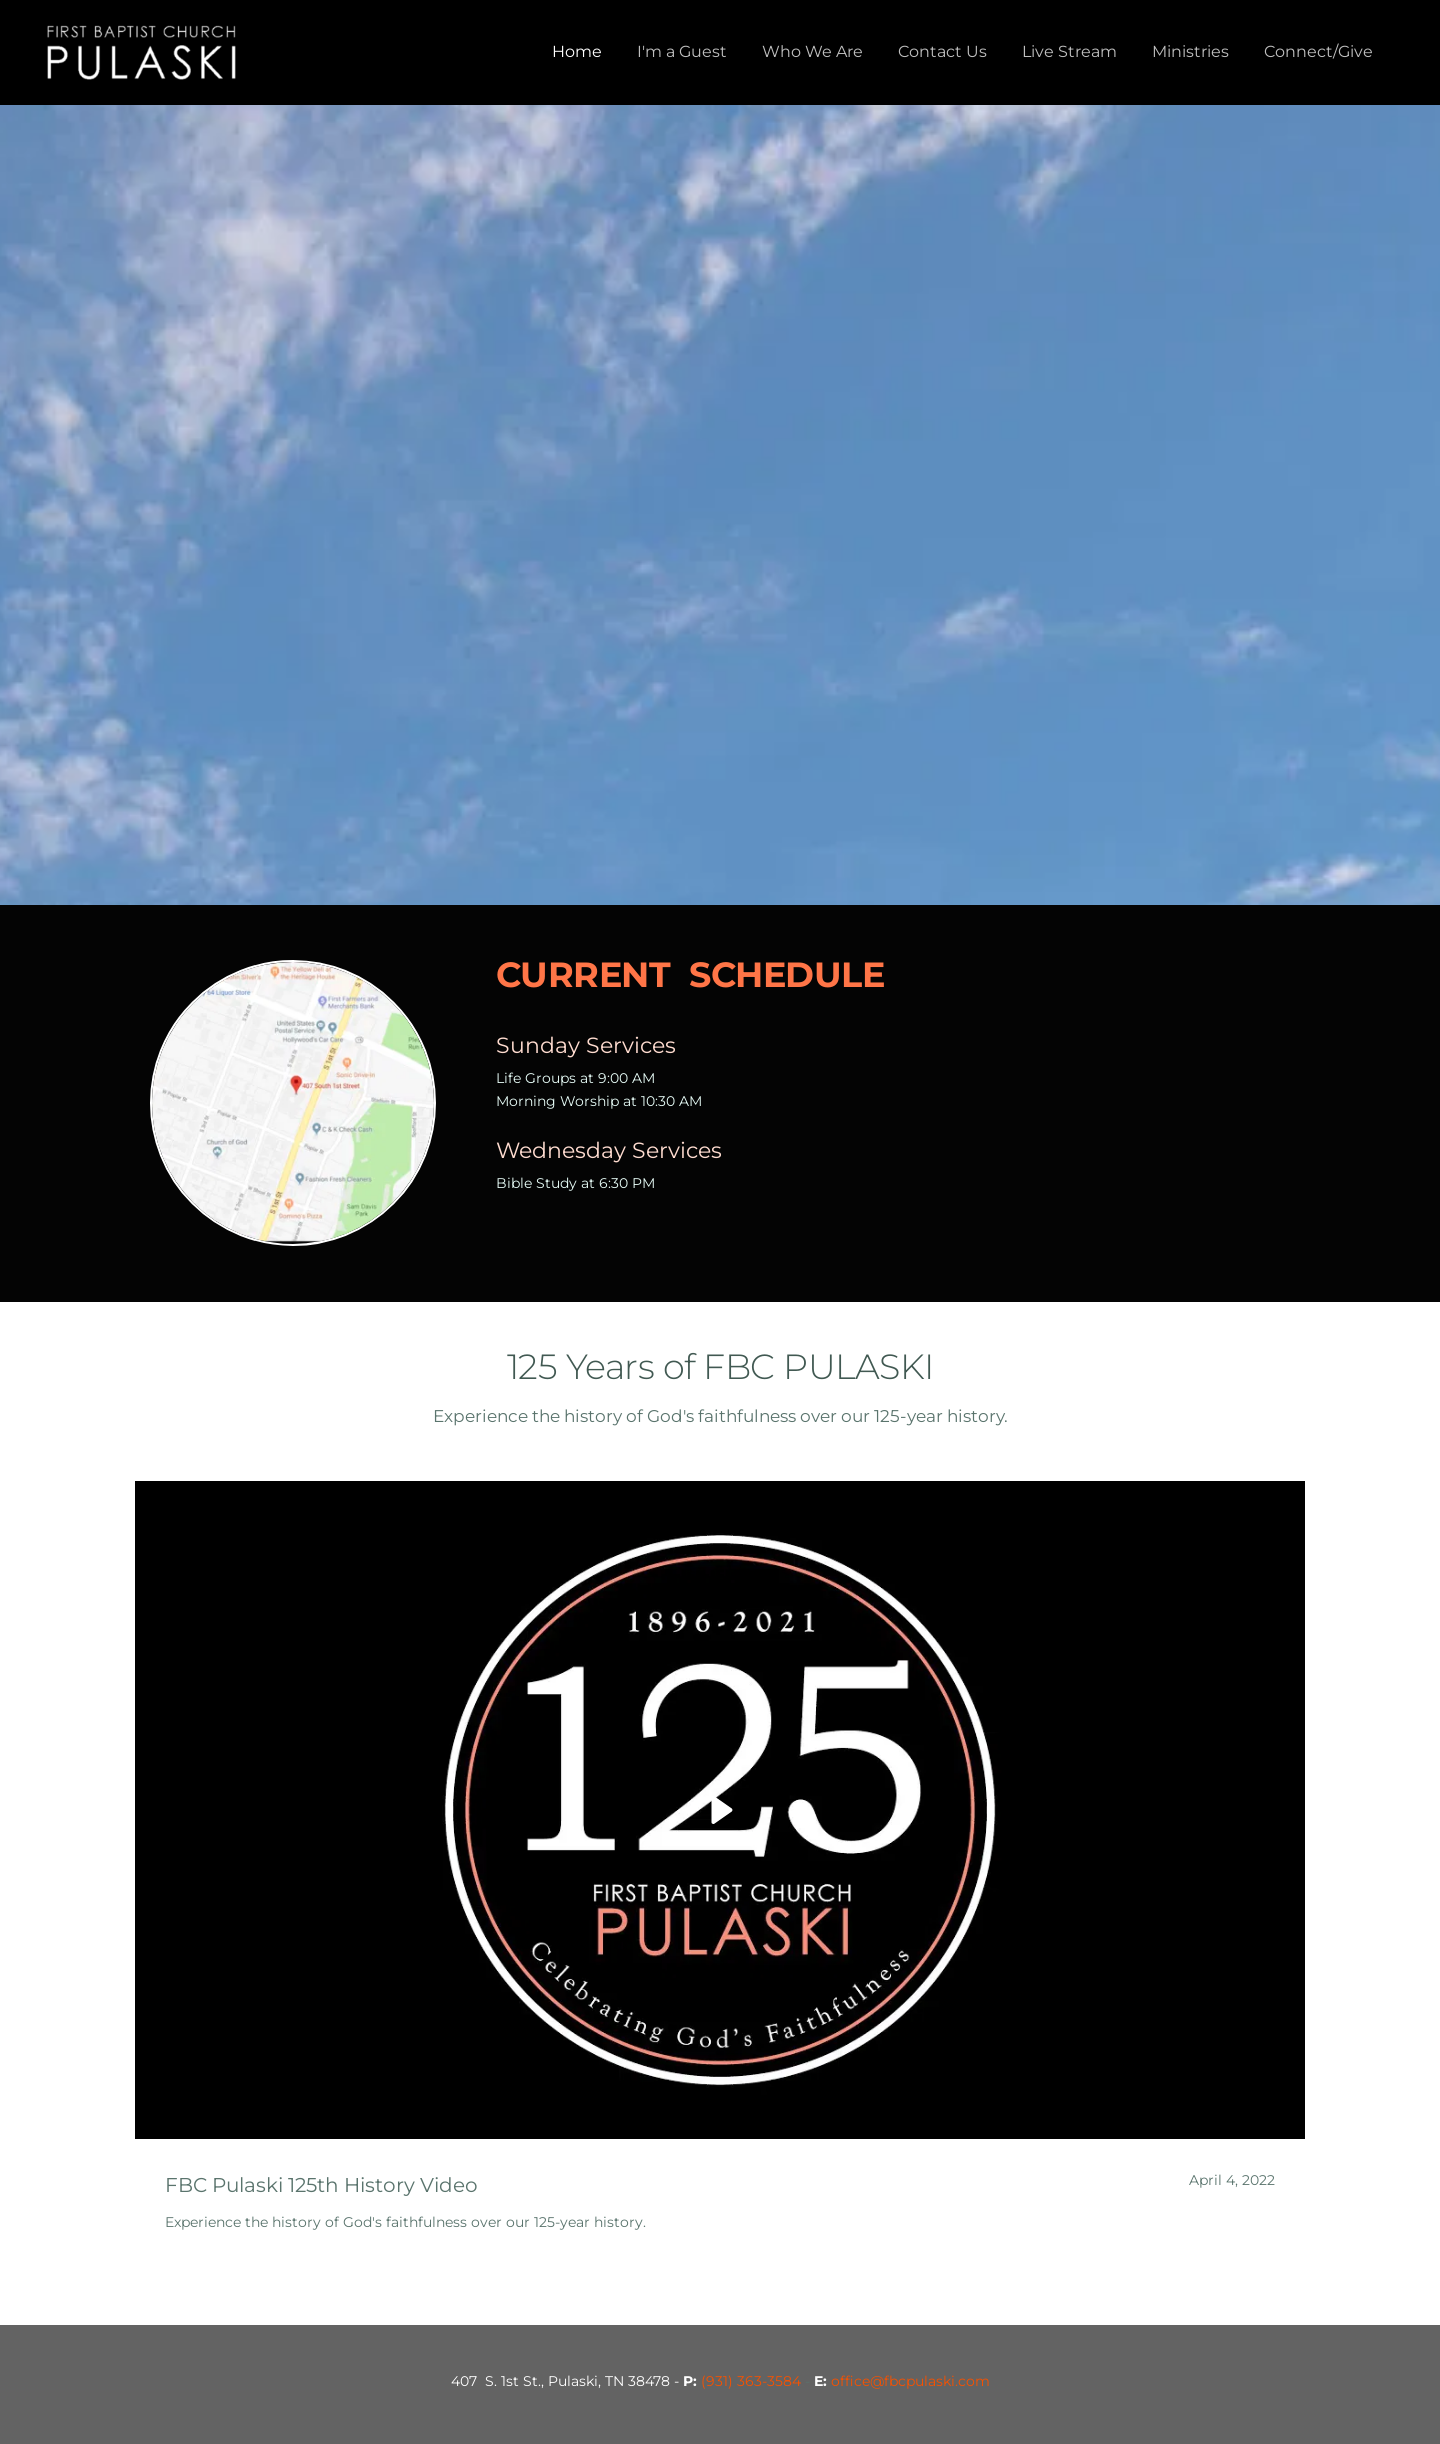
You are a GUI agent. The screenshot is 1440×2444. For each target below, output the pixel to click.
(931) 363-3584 (751, 2381)
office (850, 2381)
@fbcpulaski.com (930, 2381)
